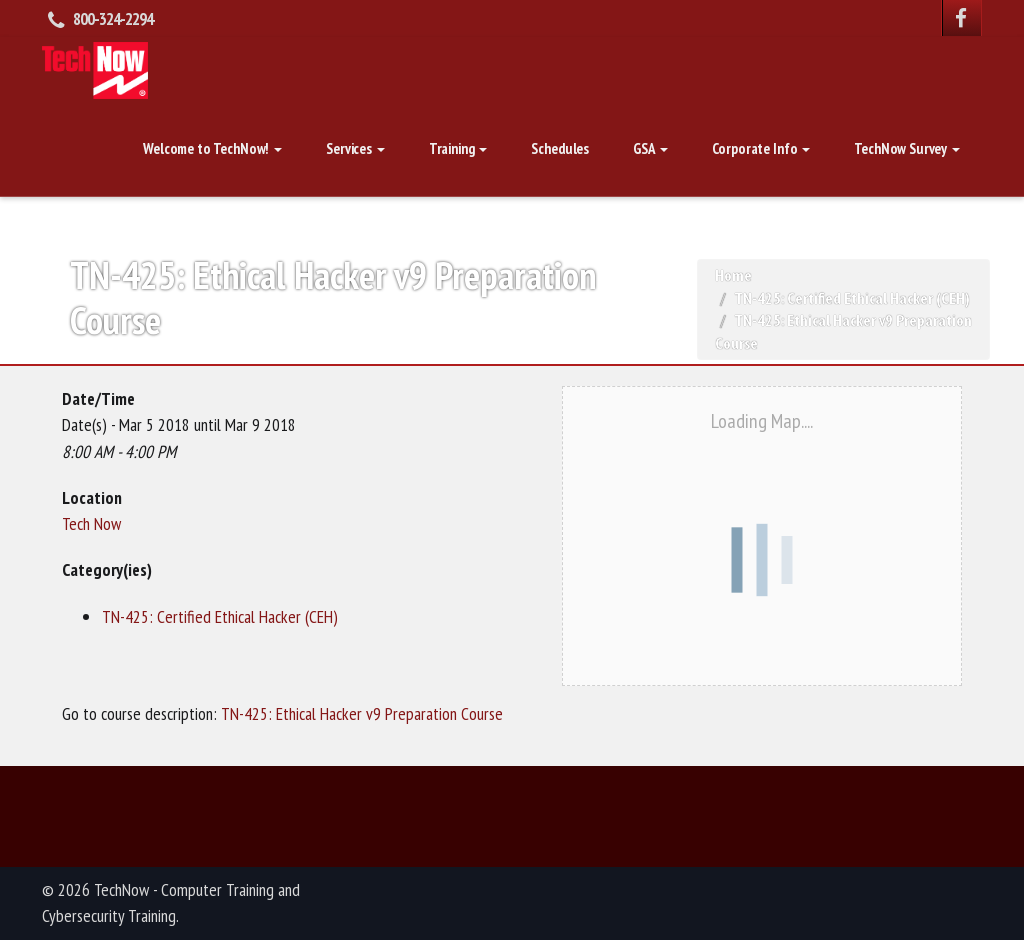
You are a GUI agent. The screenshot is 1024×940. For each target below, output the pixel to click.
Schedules (560, 166)
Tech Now (91, 523)
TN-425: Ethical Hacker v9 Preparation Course (360, 713)
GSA (650, 166)
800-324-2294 (113, 19)
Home (733, 275)
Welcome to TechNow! (212, 166)
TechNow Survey (907, 166)
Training (458, 166)
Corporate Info (761, 166)
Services (355, 166)
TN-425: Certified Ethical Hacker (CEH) (852, 298)
